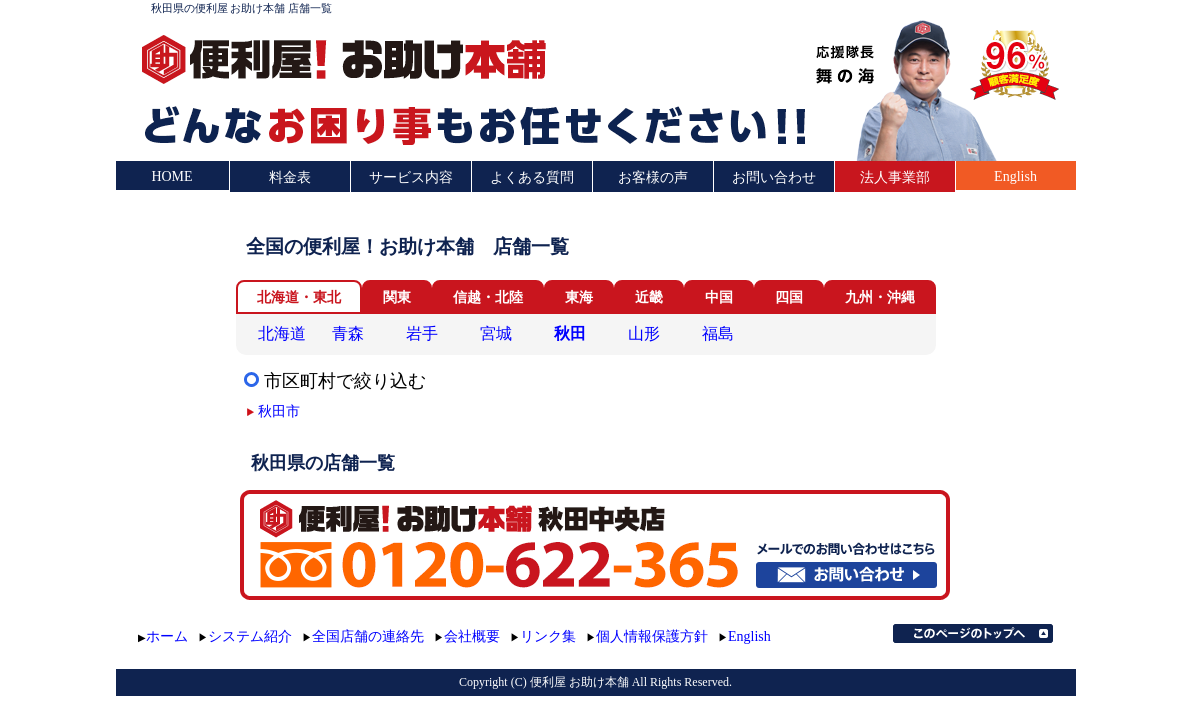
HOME (171, 176)
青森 (348, 333)
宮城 (496, 333)
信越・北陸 (488, 297)
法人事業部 (895, 177)
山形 (644, 333)
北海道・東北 (299, 297)
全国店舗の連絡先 (368, 636)
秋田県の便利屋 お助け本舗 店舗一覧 (242, 8)
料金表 (290, 177)
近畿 (649, 297)
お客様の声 (653, 177)
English (1015, 176)
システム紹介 (250, 636)
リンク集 (548, 636)
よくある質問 (532, 177)
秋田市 (279, 411)
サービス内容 (411, 177)
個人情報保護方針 (652, 636)
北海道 (282, 333)
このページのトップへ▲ (973, 633)
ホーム (167, 636)
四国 (789, 297)
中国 (719, 297)
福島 (718, 333)
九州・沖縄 (880, 297)
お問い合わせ (774, 177)
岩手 (422, 333)
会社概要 (472, 636)
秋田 (570, 333)
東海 (579, 297)
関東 (397, 297)
